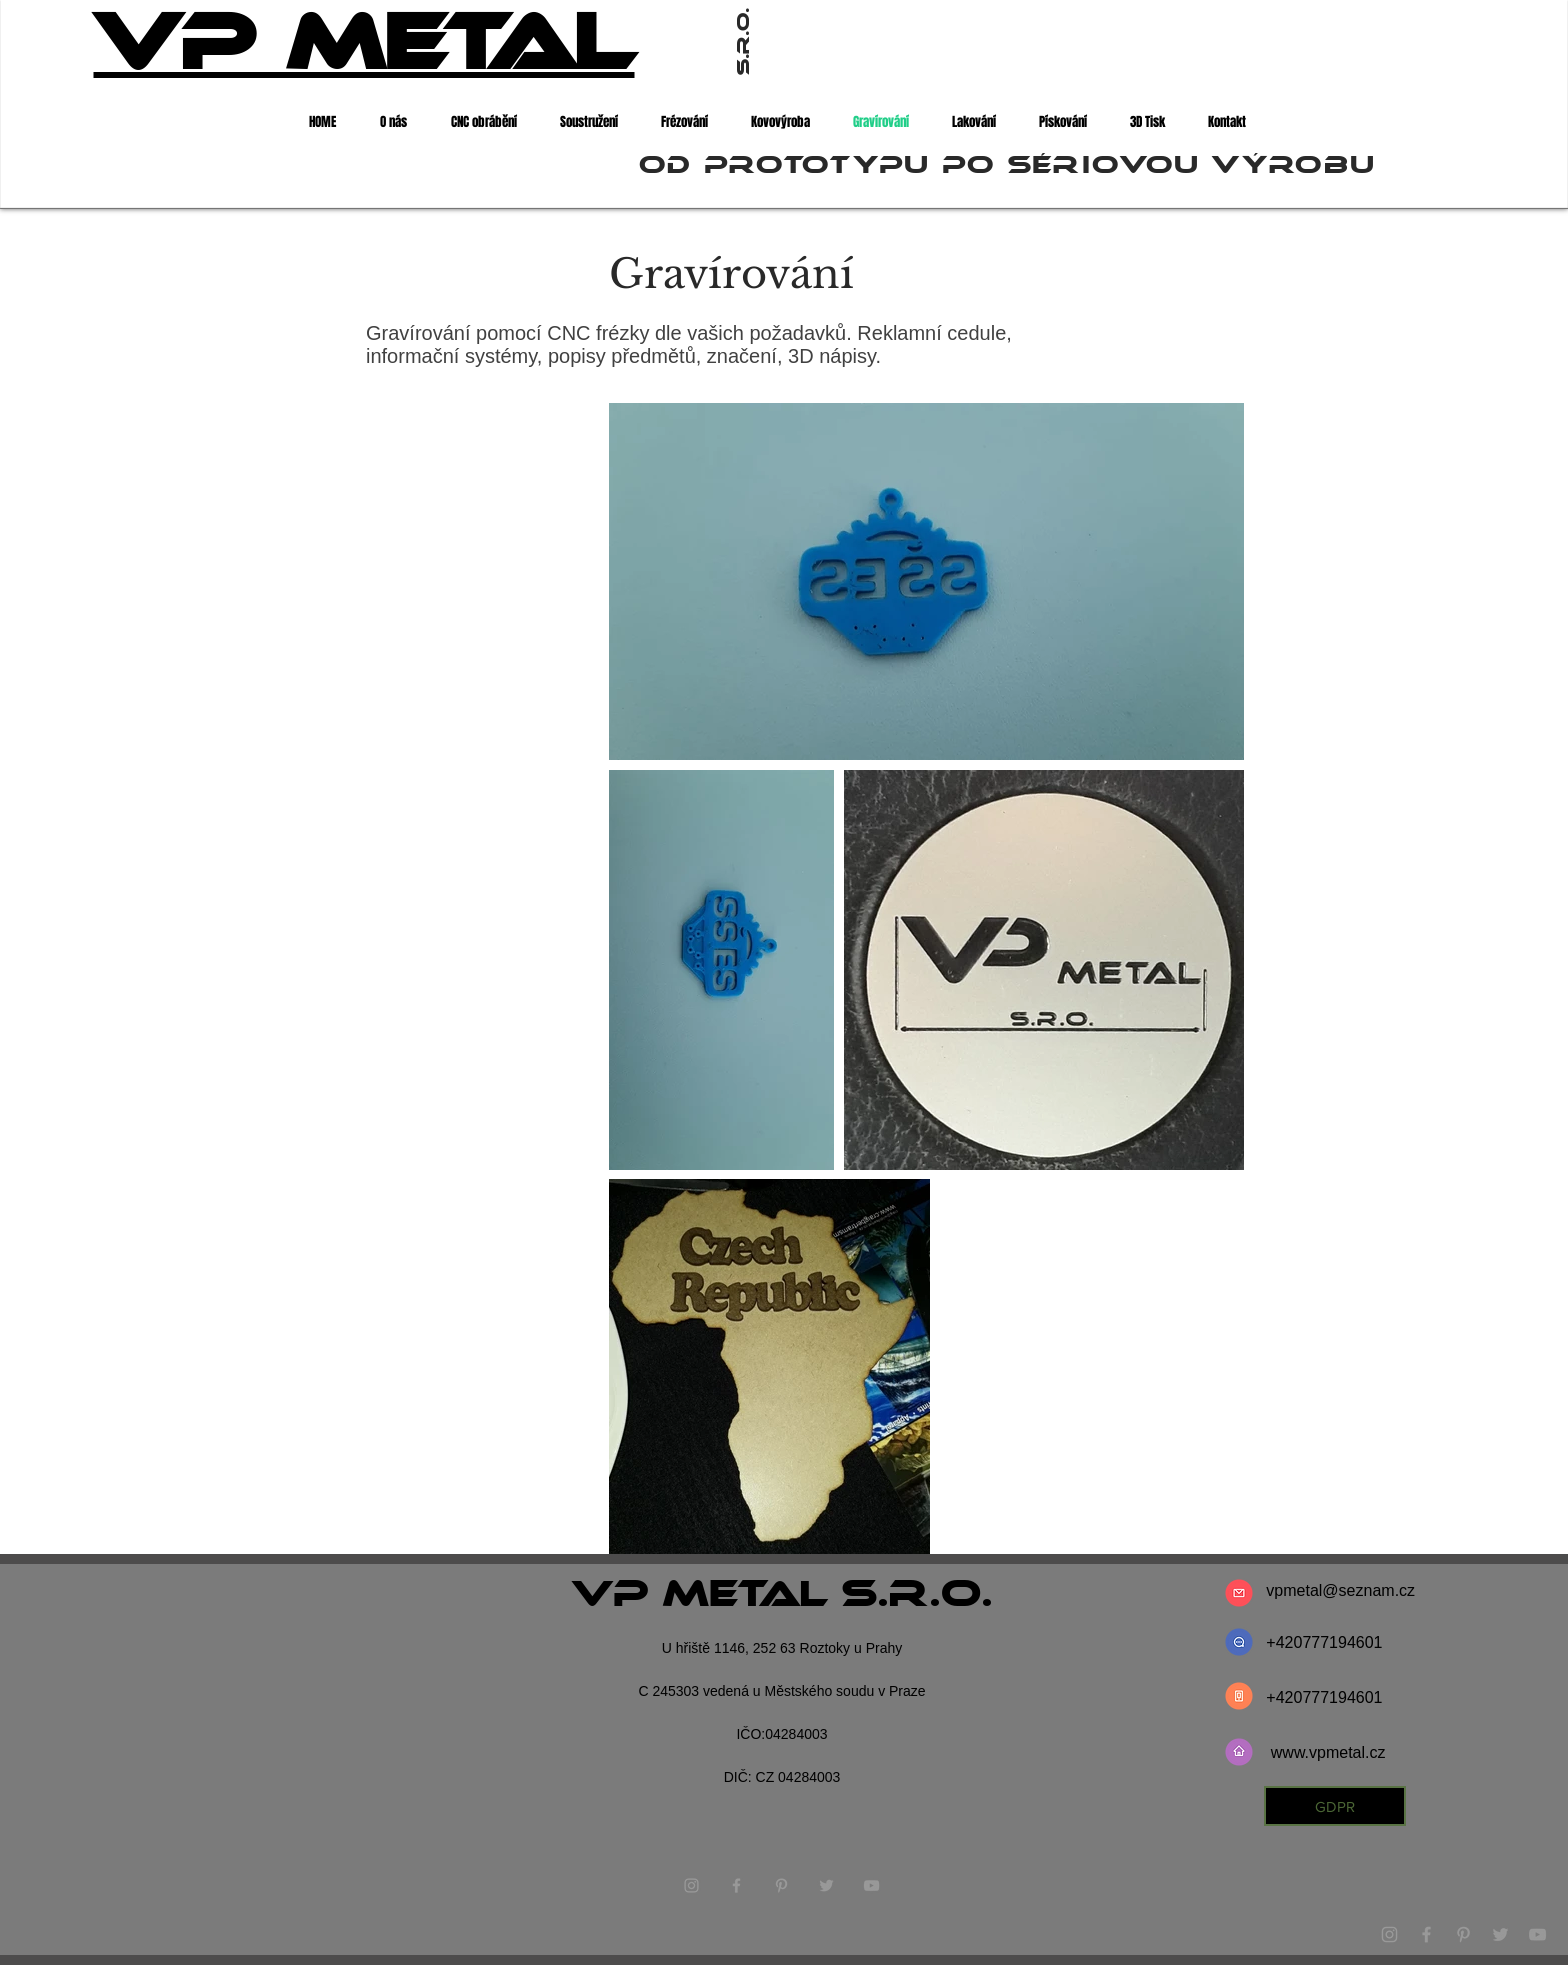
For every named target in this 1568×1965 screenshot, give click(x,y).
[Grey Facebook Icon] (1426, 1934)
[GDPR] (1335, 1806)
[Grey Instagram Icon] (1389, 1934)
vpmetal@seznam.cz (1340, 1590)
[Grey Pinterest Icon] (1463, 1934)
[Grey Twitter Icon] (1500, 1934)
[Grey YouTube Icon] (1537, 1934)
